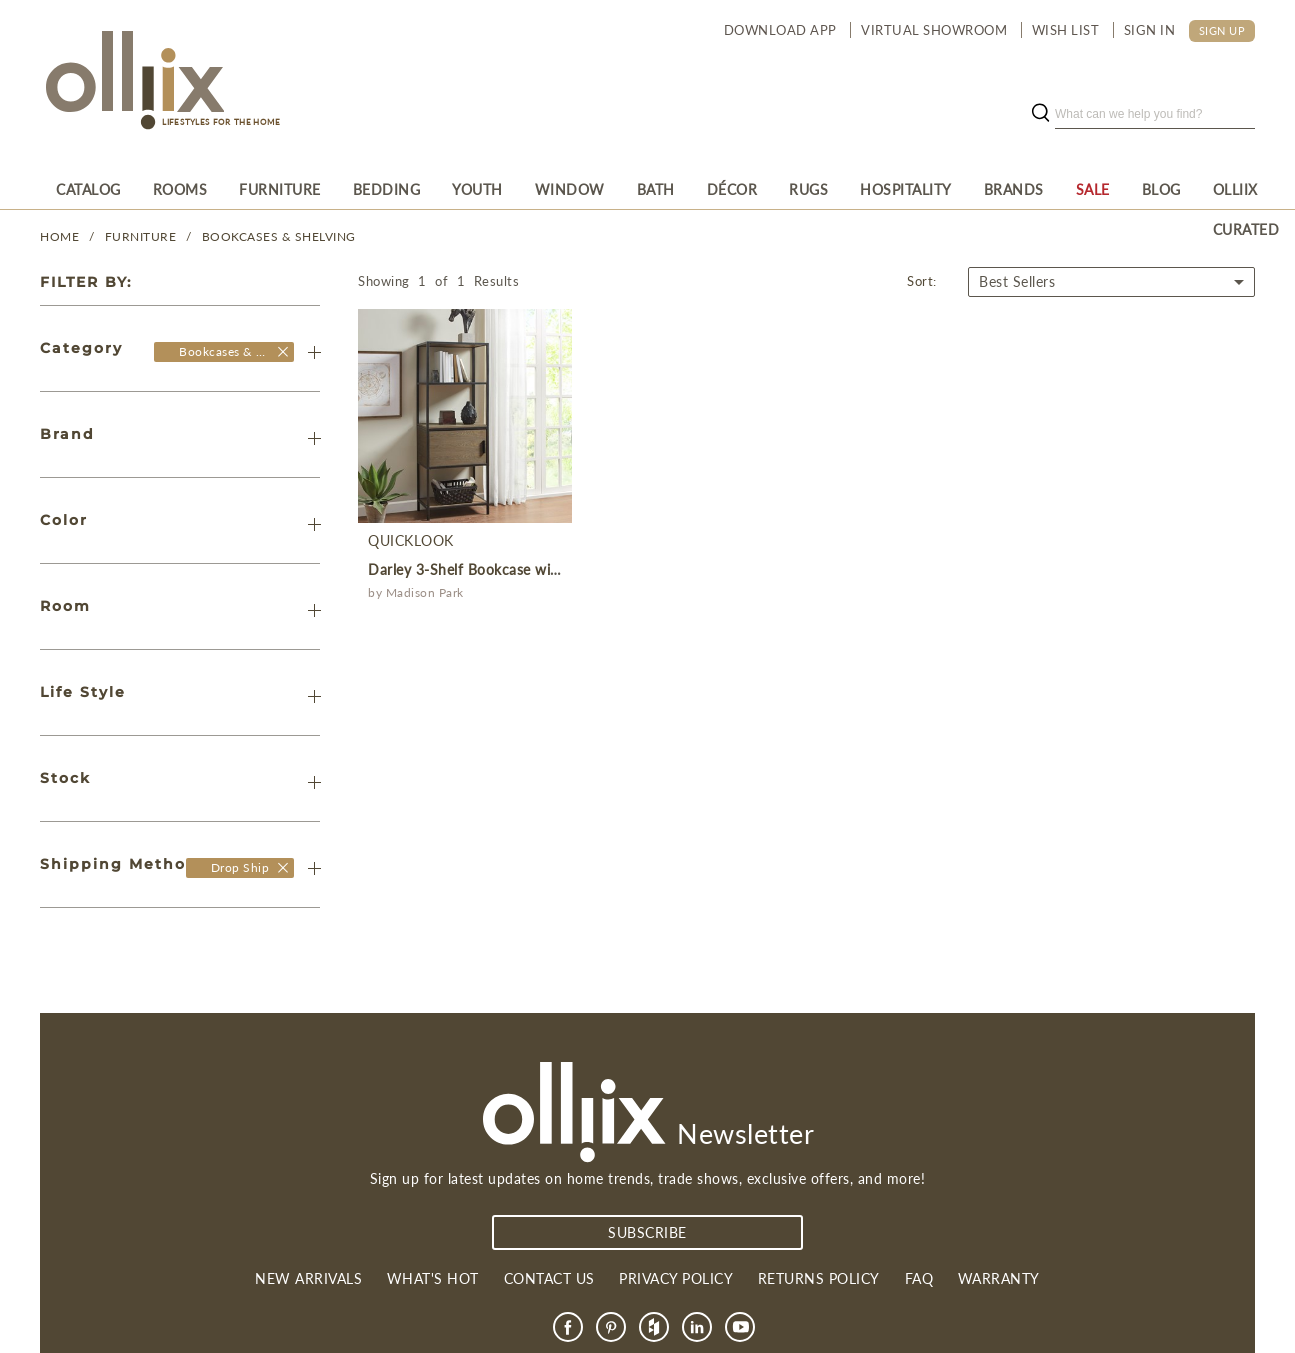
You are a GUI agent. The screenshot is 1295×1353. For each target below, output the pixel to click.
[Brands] (1014, 189)
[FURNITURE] (280, 189)
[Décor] (732, 189)
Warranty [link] (999, 1278)
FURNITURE (141, 236)
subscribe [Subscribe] (647, 1232)
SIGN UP (1222, 30)
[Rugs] (808, 189)
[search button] (1040, 114)
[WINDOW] (570, 189)
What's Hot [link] (433, 1278)
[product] (465, 416)
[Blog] (1161, 189)
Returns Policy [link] (819, 1278)
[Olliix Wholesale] (283, 351)
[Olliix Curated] (1246, 189)
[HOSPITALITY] (906, 189)
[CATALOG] (88, 189)
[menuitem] (88, 189)
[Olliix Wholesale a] (132, 82)
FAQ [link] (919, 1278)
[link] (568, 1327)
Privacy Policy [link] (676, 1278)
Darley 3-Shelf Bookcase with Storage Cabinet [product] (521, 569)
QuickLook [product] (411, 540)
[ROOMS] (180, 189)
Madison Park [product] (425, 592)
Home (59, 236)
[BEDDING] (387, 189)
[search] (1155, 114)
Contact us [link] (549, 1278)
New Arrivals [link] (308, 1278)
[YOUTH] (477, 189)
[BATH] (656, 189)
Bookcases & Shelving (279, 236)
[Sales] (1093, 189)
